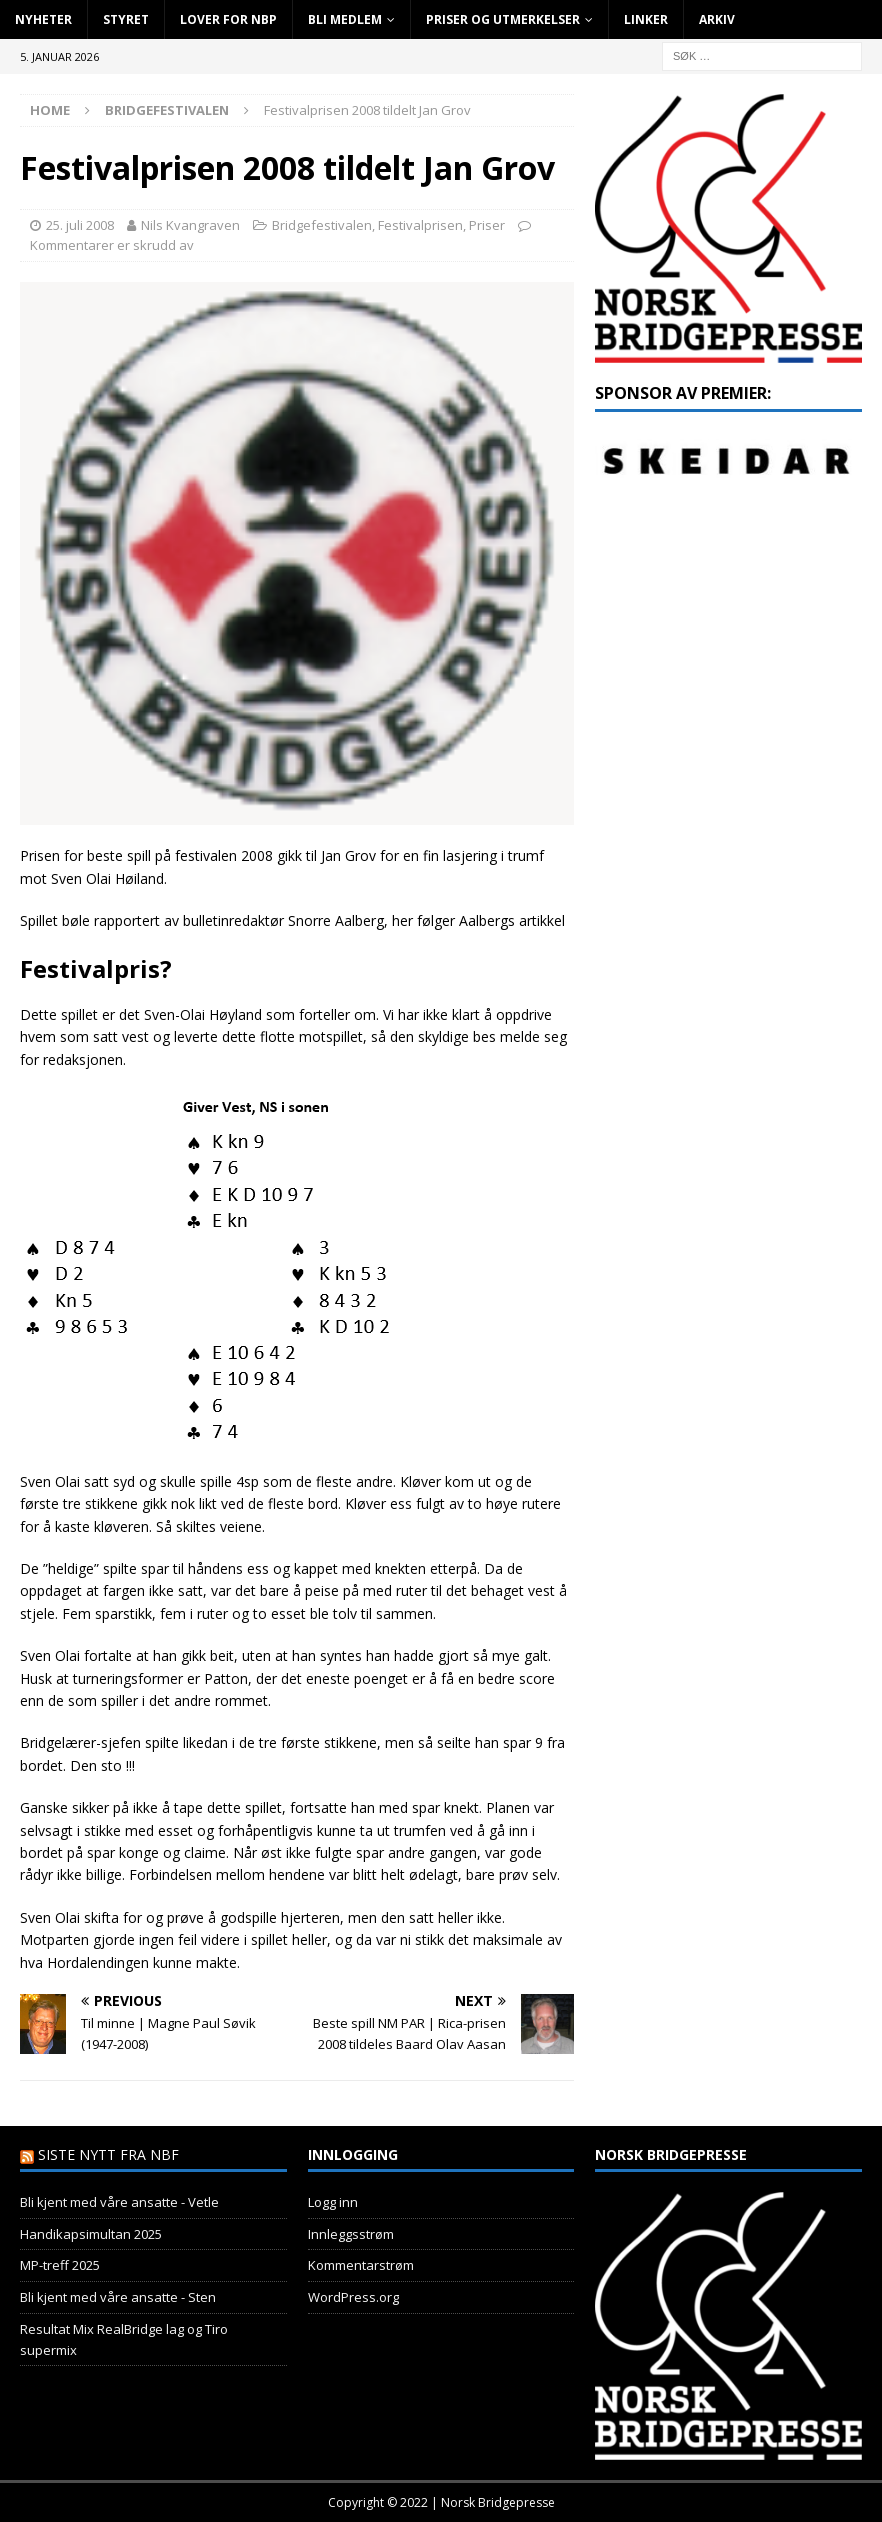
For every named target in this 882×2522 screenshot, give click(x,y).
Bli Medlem (345, 19)
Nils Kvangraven (190, 225)
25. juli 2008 (80, 225)
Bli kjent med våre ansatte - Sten (118, 2297)
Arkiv (717, 19)
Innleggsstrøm (351, 2234)
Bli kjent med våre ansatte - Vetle (119, 2202)
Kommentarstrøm (361, 2265)
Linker (646, 19)
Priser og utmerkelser (503, 19)
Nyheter (43, 19)
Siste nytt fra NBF (108, 2154)
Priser (487, 225)
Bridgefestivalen (322, 225)
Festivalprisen (420, 225)
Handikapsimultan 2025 (91, 2234)
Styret (126, 19)
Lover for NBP (228, 19)
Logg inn (333, 2202)
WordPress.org (353, 2297)
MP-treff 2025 (60, 2265)
